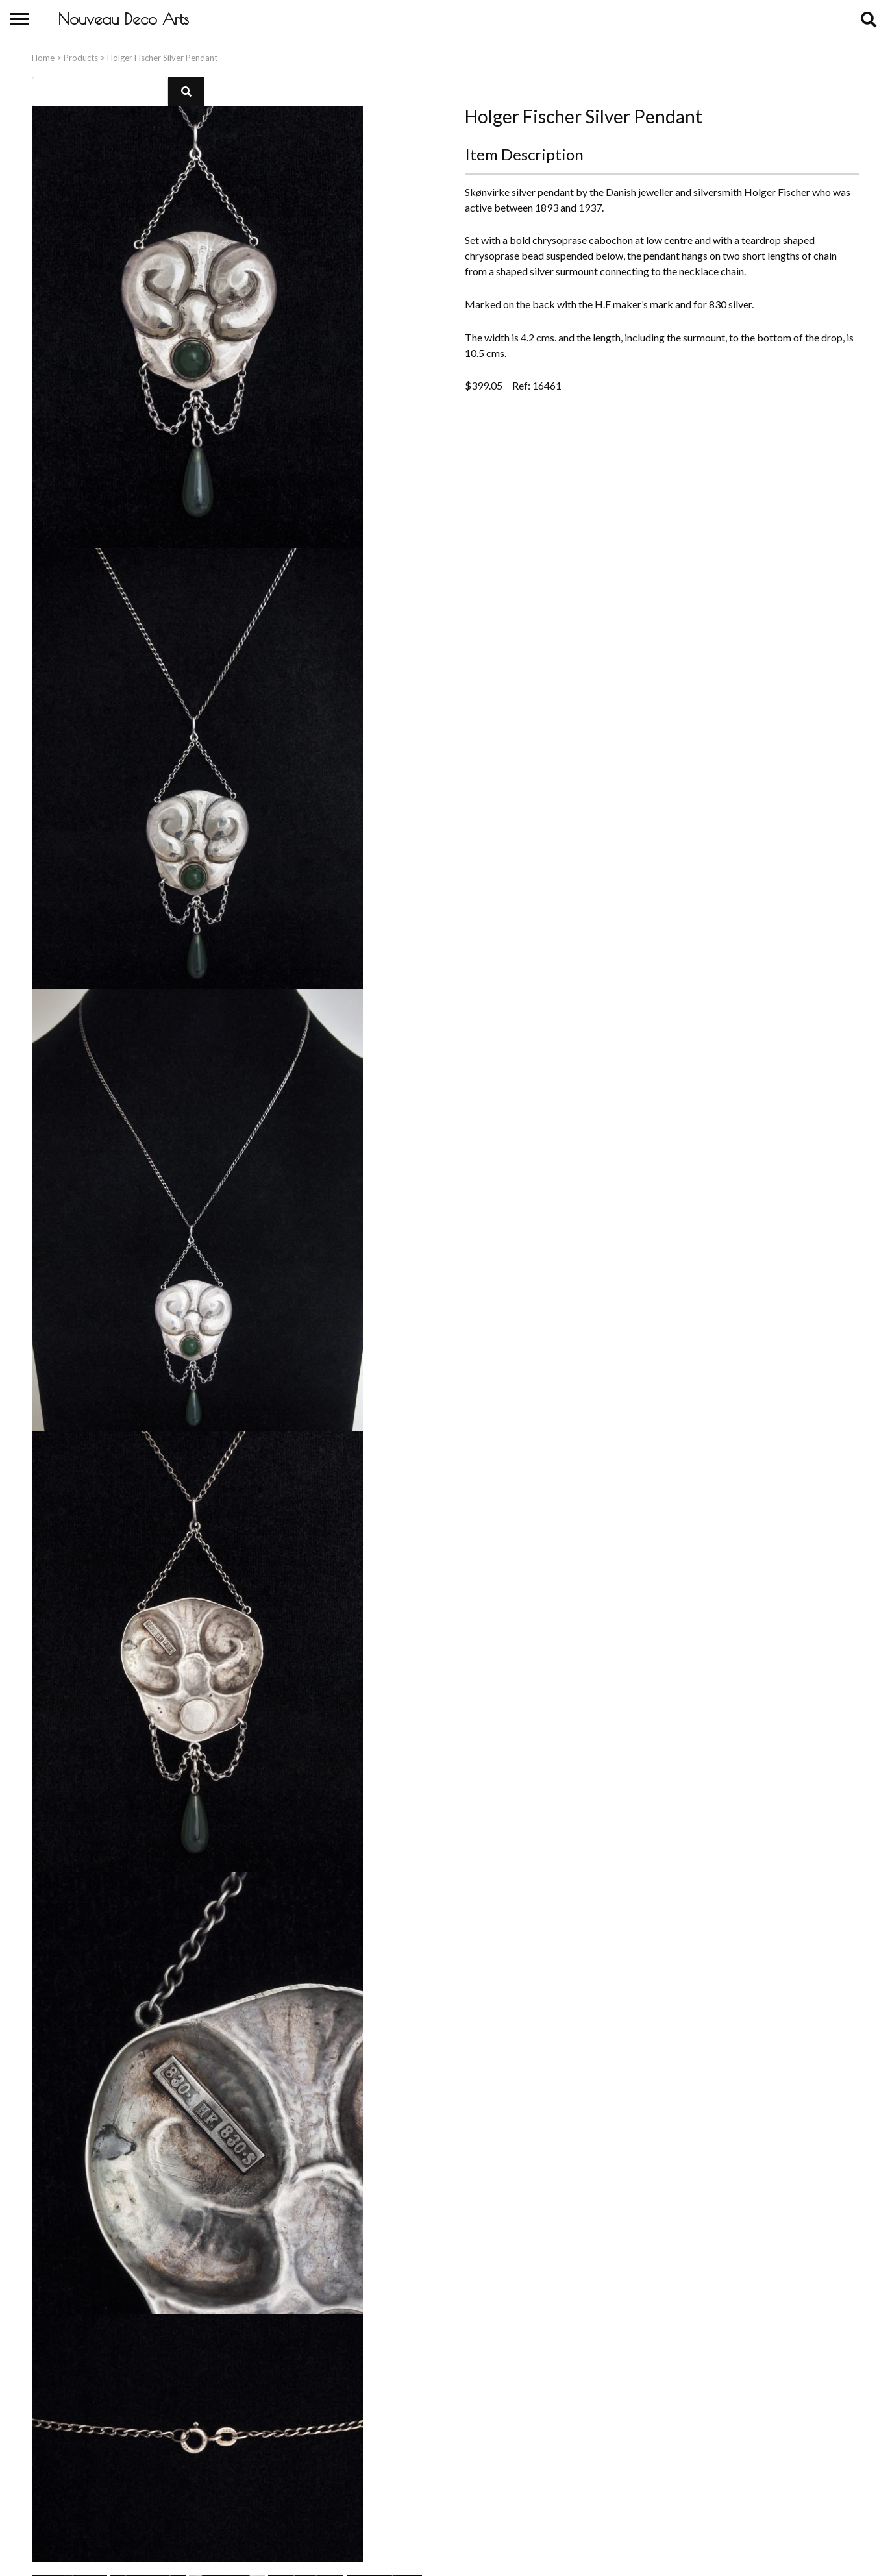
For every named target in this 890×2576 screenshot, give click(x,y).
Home (43, 55)
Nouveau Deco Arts (123, 19)
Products (81, 55)
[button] (186, 89)
